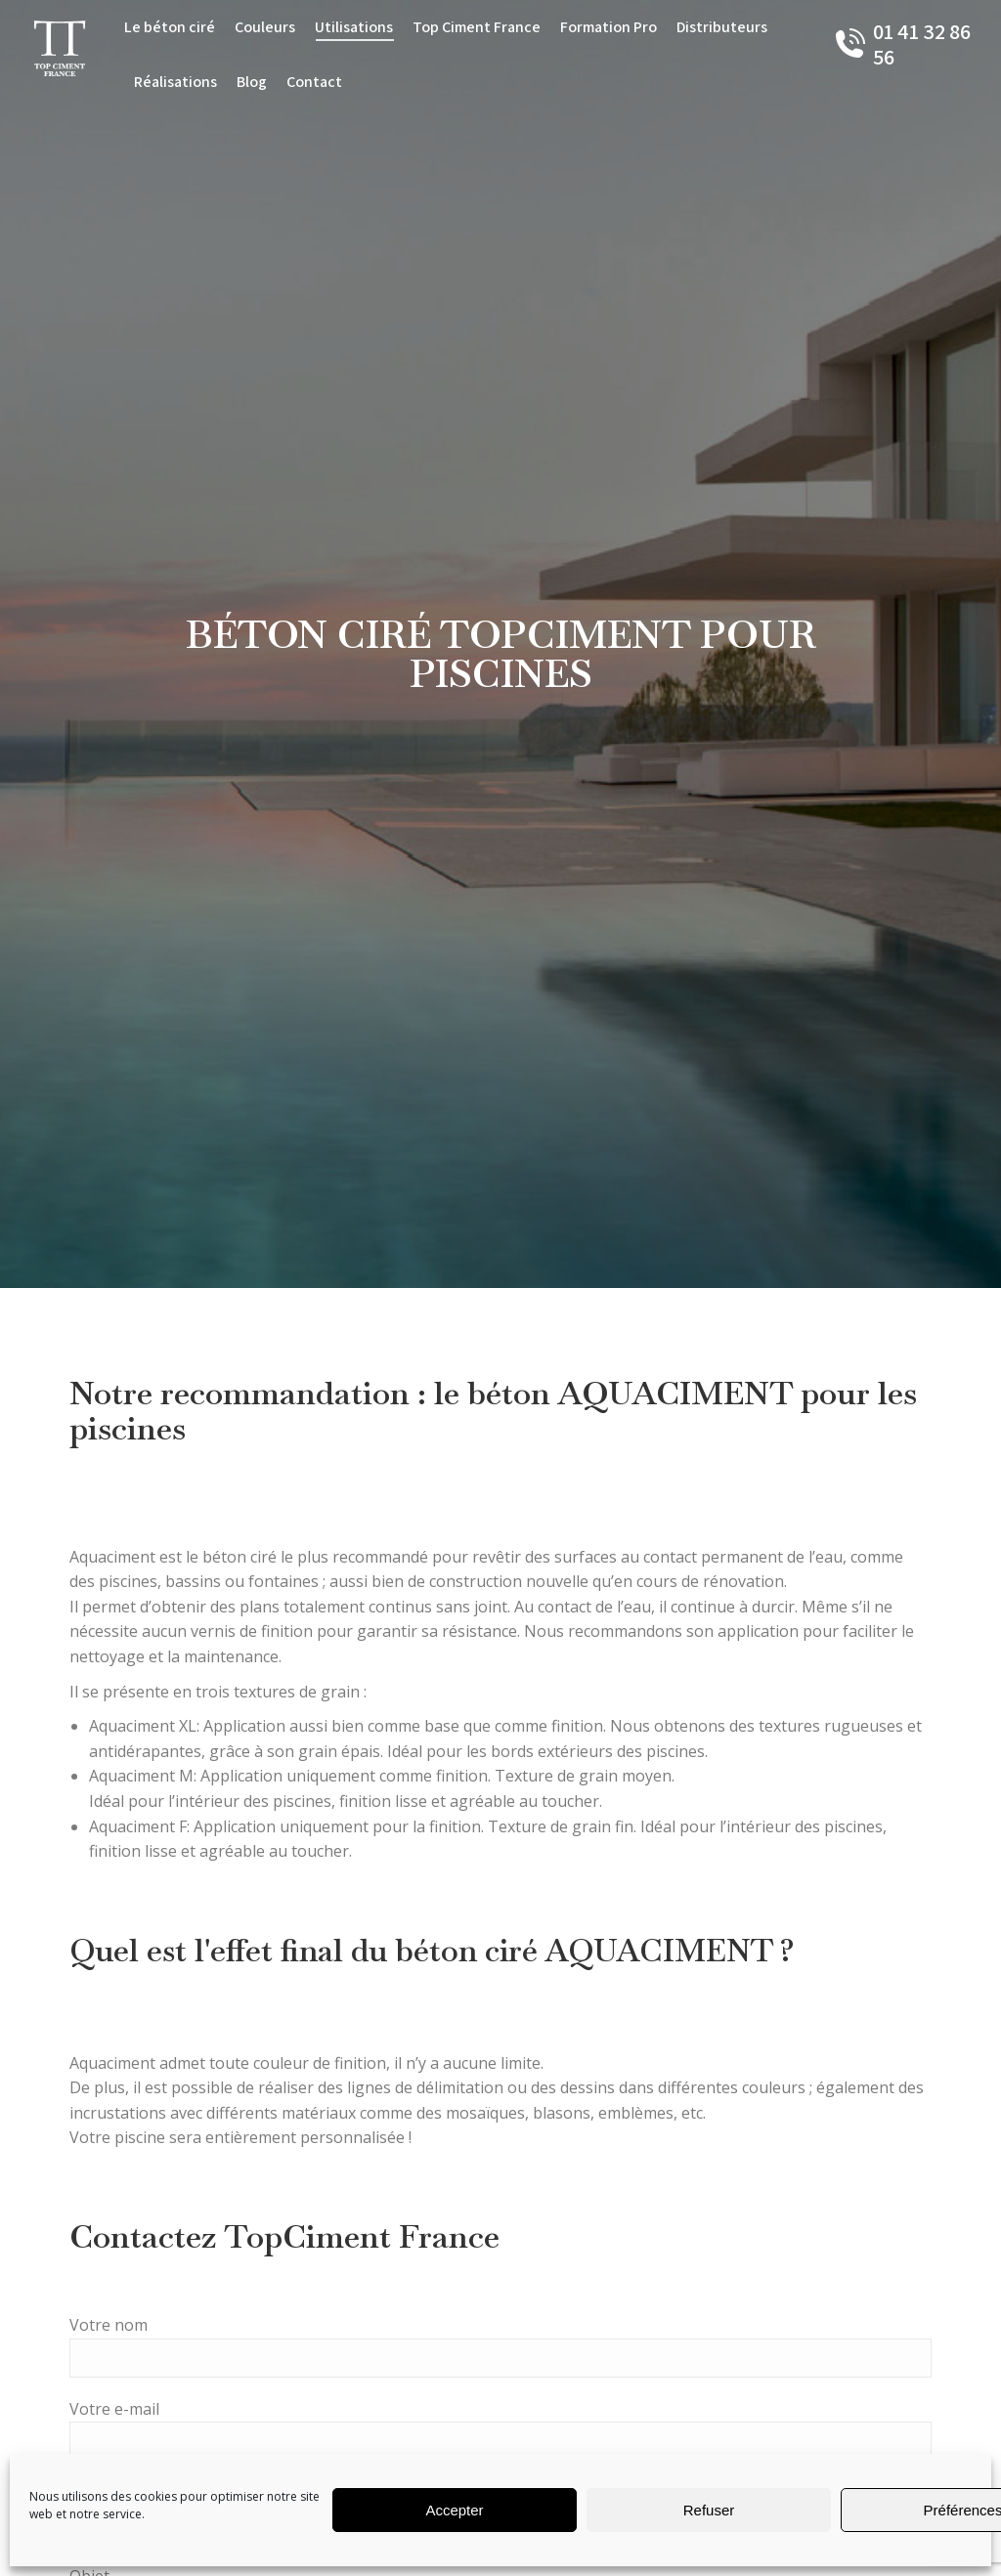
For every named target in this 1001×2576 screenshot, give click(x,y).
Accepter (454, 2510)
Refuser (709, 2510)
